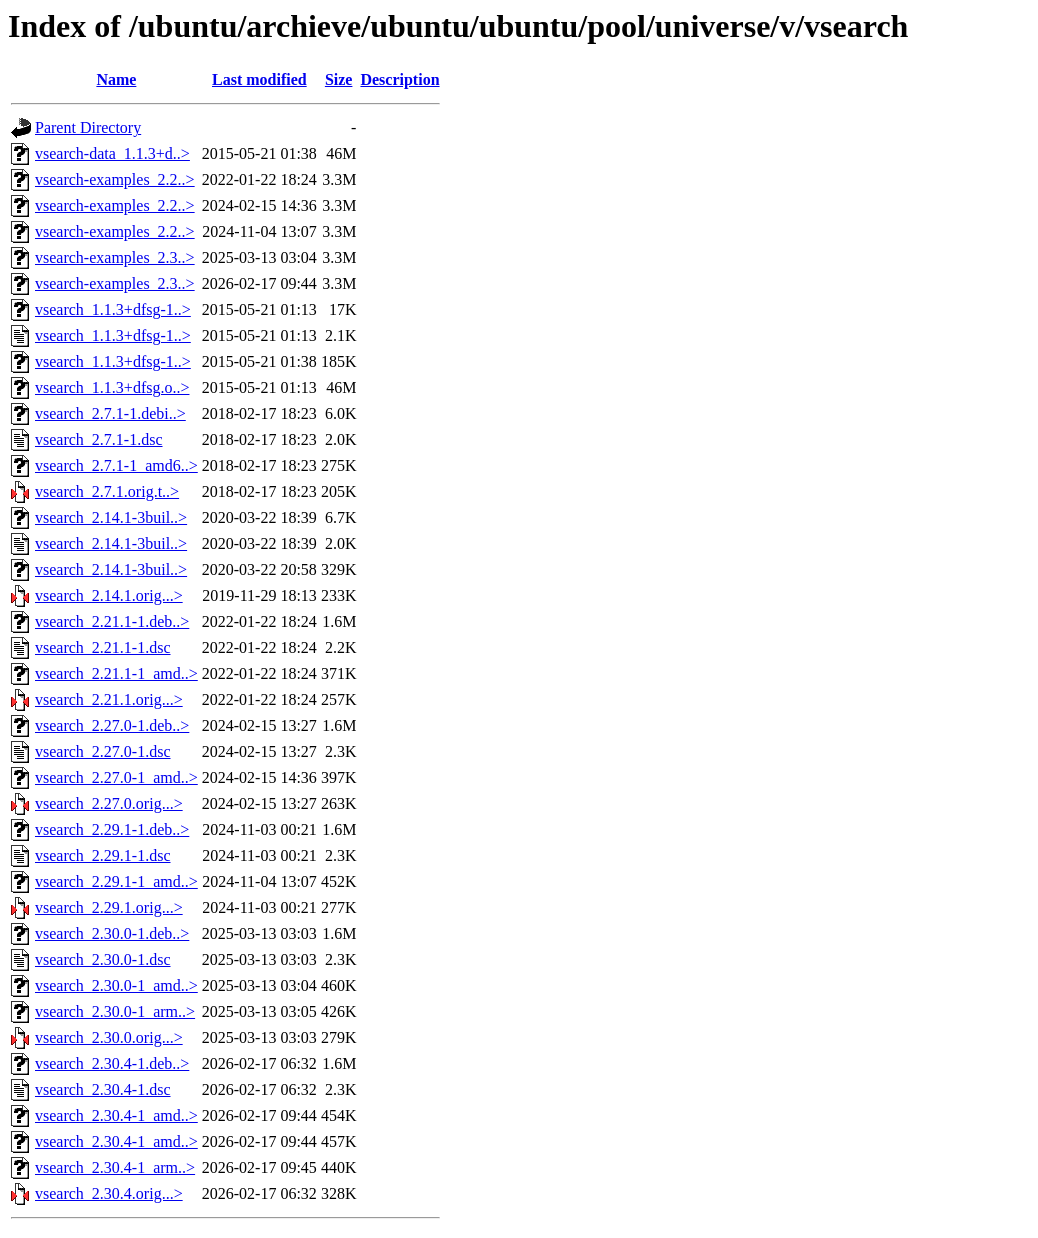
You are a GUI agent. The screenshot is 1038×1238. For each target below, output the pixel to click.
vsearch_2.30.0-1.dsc (103, 959)
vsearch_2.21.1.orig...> (109, 699)
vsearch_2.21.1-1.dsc (103, 647)
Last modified (259, 79)
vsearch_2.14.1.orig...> (109, 595)
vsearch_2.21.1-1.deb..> (112, 621)
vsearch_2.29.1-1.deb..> (112, 829)
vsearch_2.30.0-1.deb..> (112, 933)
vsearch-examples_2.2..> (115, 179)
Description (399, 79)
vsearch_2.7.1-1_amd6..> (116, 465)
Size (339, 79)
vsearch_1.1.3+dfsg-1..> (113, 309)
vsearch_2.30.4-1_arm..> (115, 1167)
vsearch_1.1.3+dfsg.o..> (112, 387)
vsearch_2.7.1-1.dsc (99, 439)
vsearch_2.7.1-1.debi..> (110, 413)
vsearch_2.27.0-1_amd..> (116, 777)
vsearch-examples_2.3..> (115, 257)
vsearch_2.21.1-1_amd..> (116, 673)
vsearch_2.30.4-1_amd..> (116, 1115)
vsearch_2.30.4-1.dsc (103, 1089)
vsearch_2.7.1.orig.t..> (107, 491)
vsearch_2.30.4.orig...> (109, 1193)
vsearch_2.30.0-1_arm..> (115, 1011)
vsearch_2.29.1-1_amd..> (116, 881)
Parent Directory (88, 127)
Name (116, 79)
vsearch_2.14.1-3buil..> (111, 517)
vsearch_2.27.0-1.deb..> (112, 725)
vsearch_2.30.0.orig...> (109, 1037)
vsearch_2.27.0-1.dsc (103, 751)
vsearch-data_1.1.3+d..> (112, 153)
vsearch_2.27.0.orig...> (109, 803)
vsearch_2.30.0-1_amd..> (116, 985)
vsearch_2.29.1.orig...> (109, 907)
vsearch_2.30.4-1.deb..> (112, 1063)
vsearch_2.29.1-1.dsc (103, 855)
